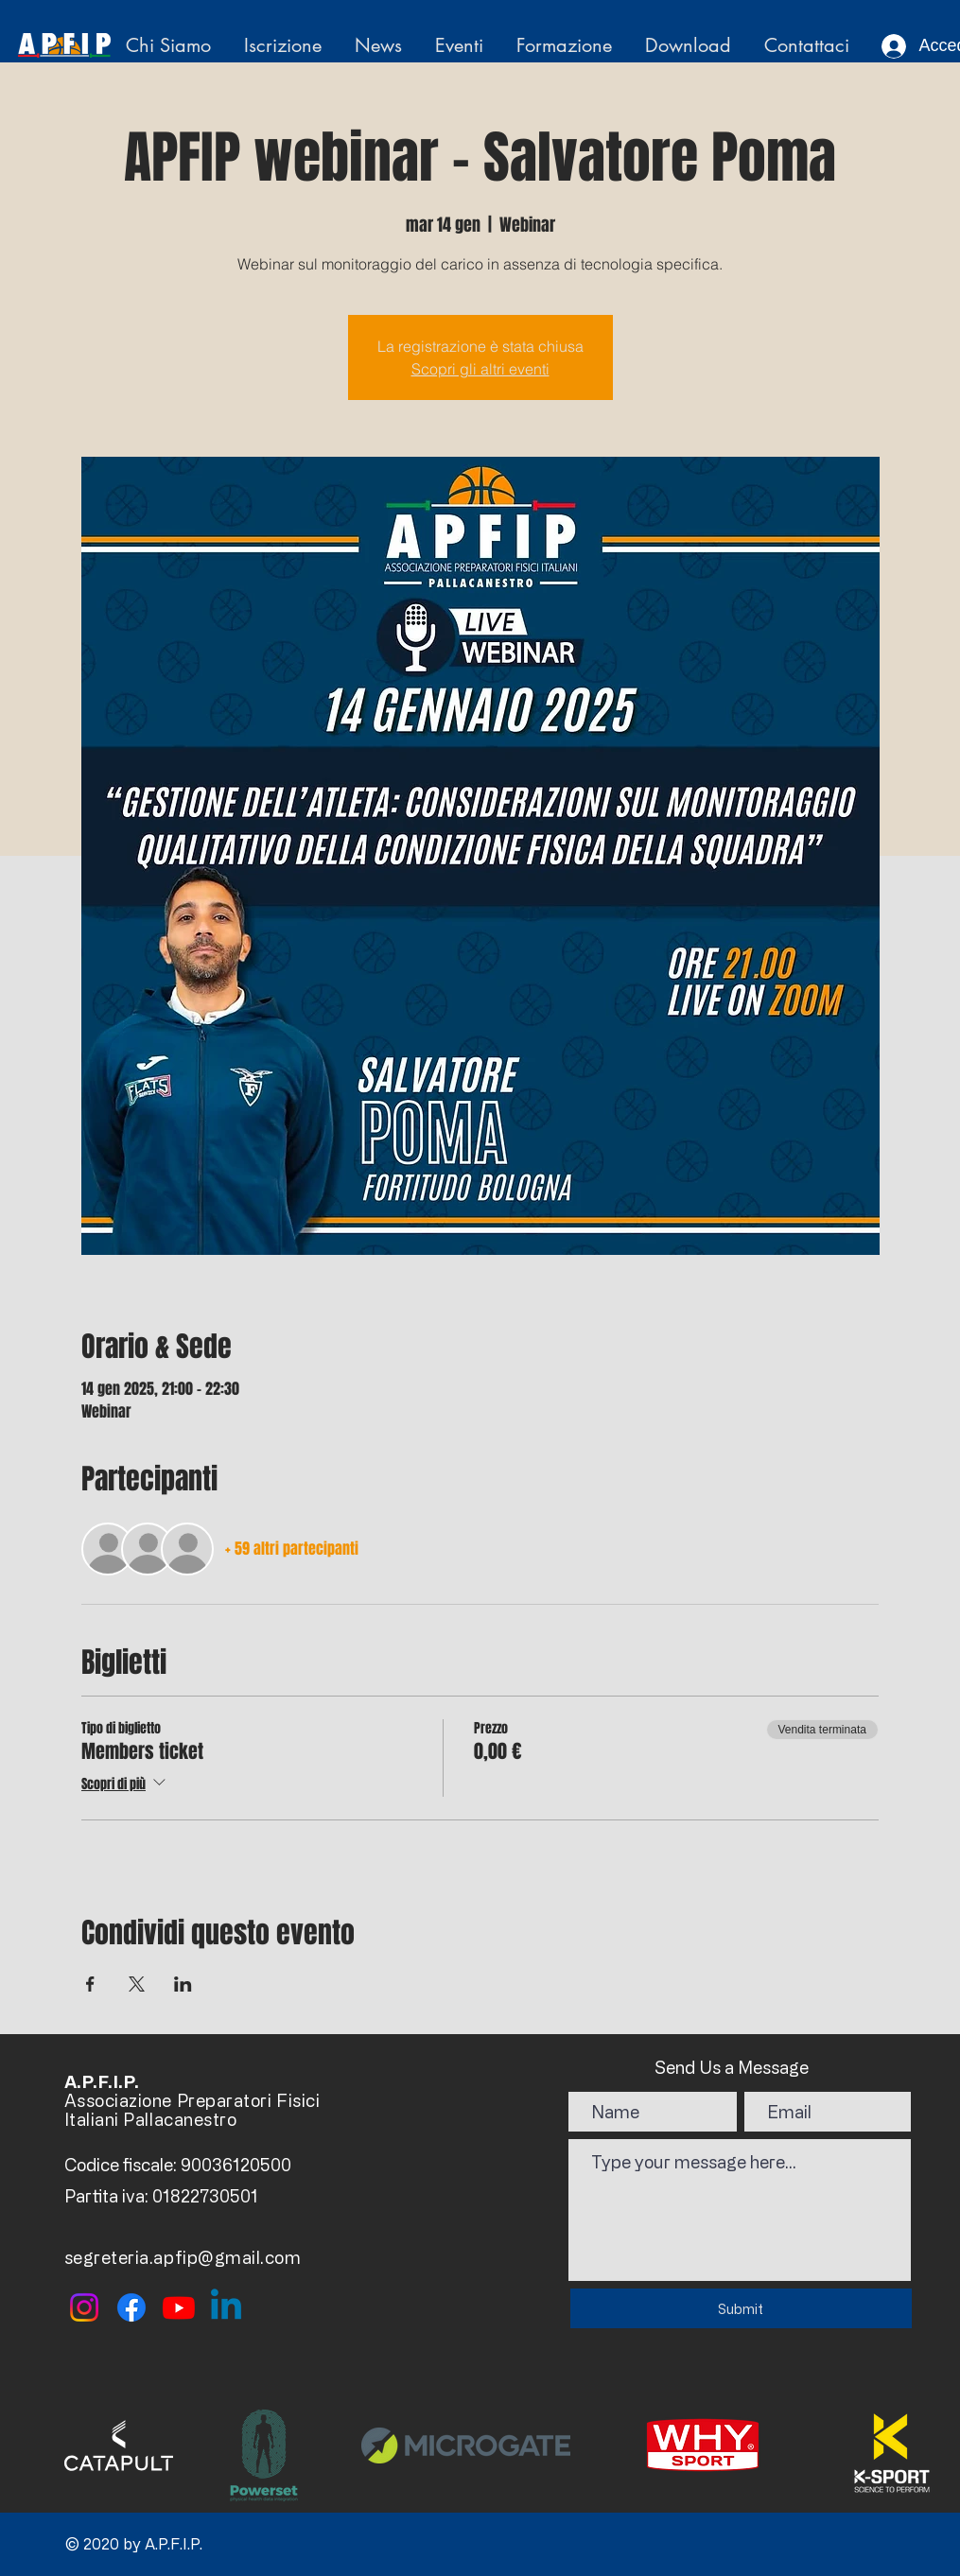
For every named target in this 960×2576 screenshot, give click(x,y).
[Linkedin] (226, 2307)
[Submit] (741, 2308)
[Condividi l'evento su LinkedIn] (183, 1984)
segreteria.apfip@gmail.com (183, 2257)
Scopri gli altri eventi (480, 368)
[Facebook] (131, 2307)
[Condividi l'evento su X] (137, 1984)
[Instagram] (84, 2307)
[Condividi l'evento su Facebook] (90, 1984)
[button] (171, 45)
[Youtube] (179, 2307)
